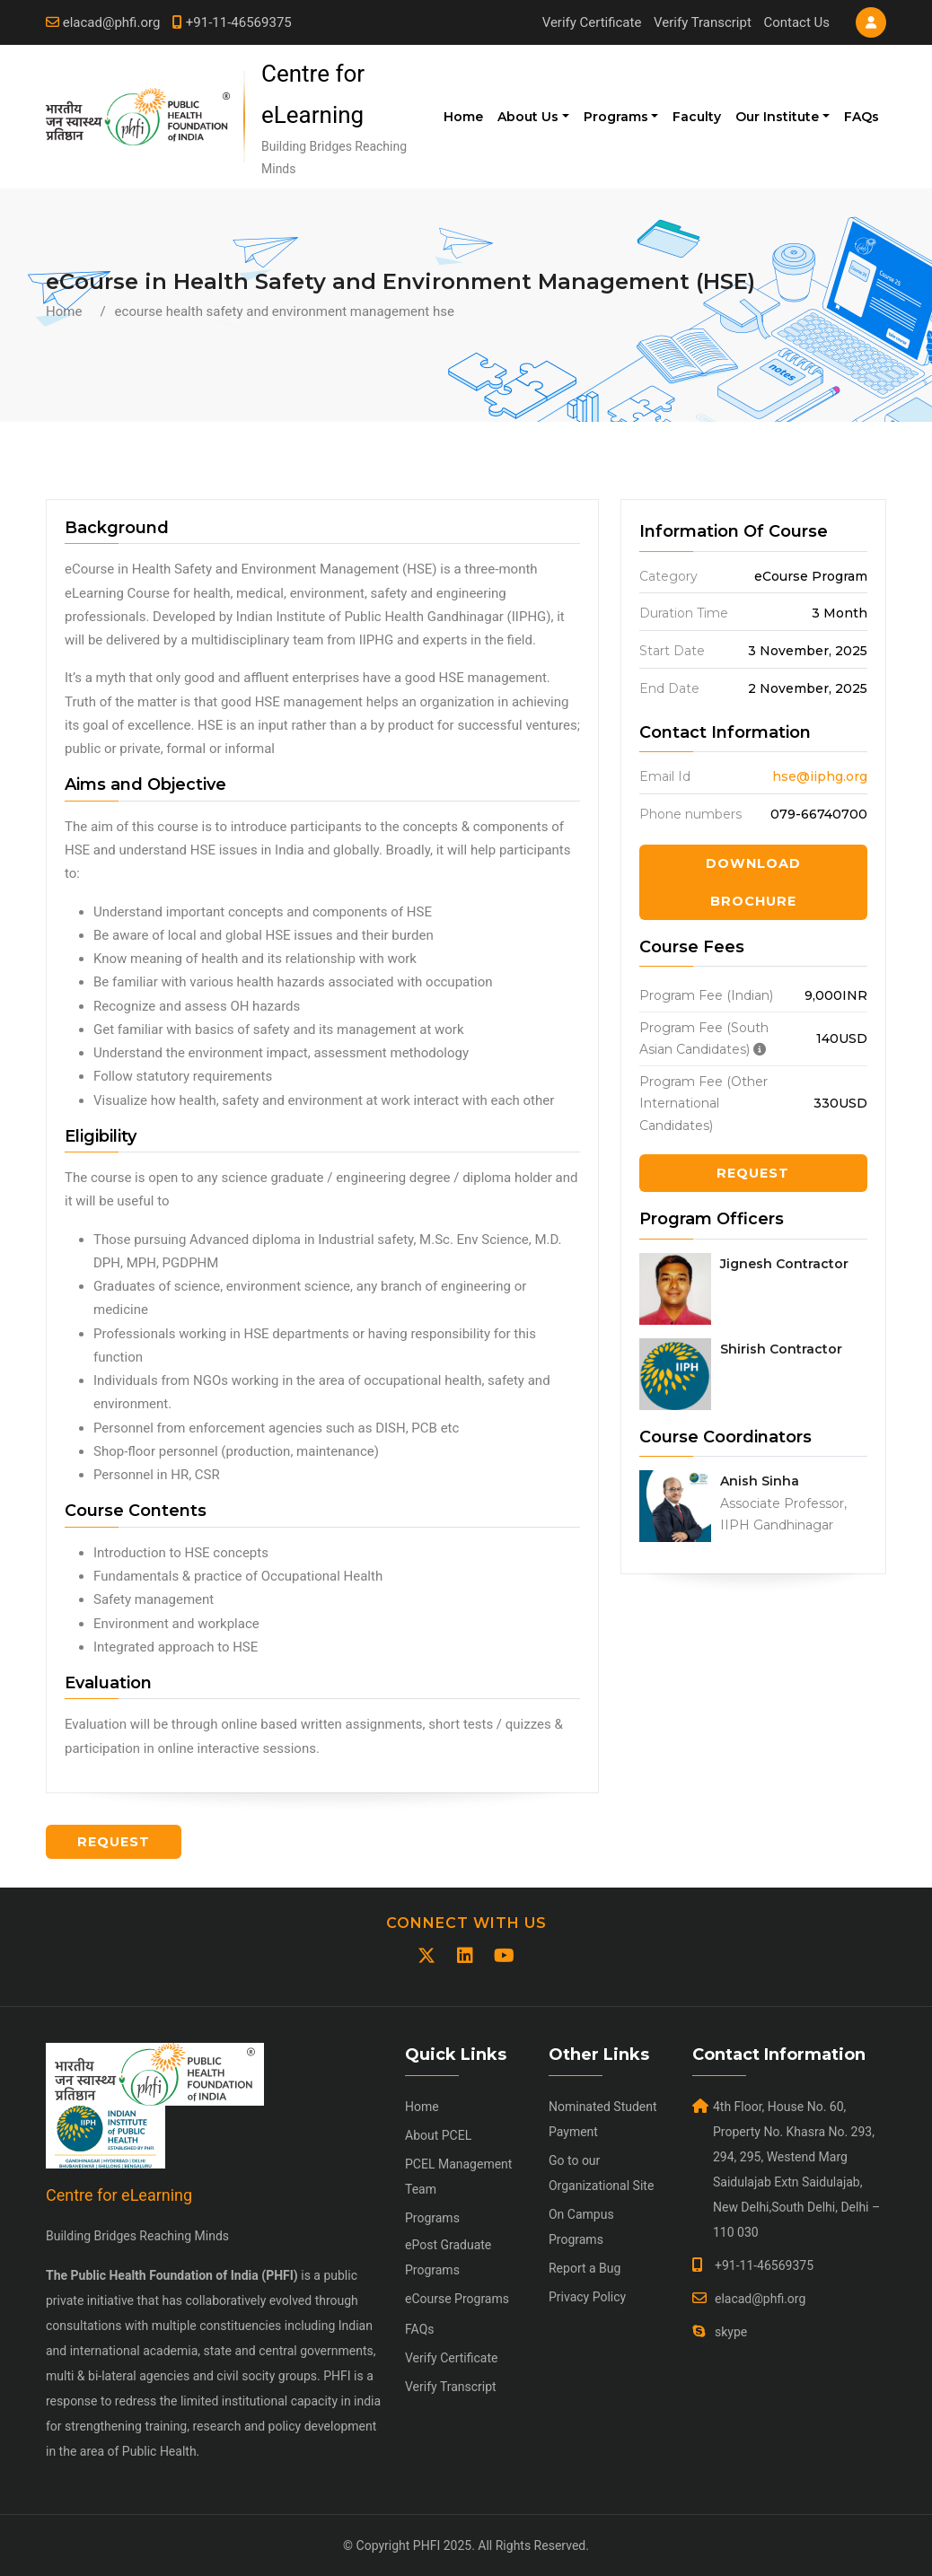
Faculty (697, 117)
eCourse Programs (457, 2298)
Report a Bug (584, 2268)
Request (753, 1173)
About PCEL (438, 2135)
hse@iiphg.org (819, 776)
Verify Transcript (703, 22)
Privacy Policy (587, 2297)
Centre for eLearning (119, 2195)
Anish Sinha (759, 1481)
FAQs (861, 117)
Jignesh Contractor (784, 1264)
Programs (616, 117)
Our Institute (777, 117)
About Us (527, 117)
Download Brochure (753, 882)
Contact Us (796, 22)
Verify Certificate (591, 22)
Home (463, 117)
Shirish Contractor (781, 1349)
